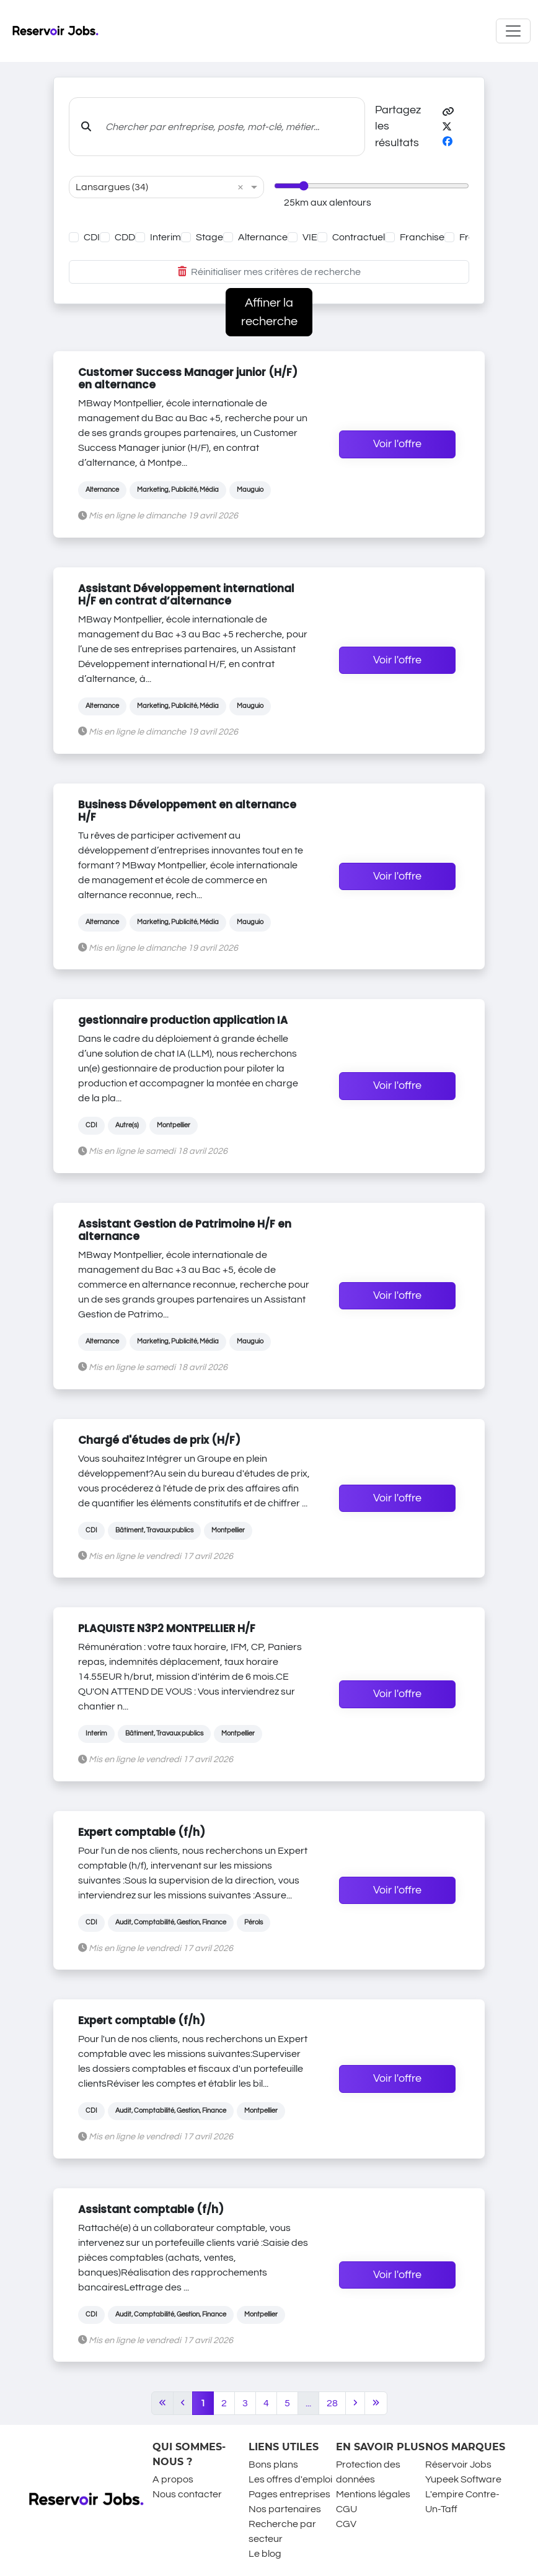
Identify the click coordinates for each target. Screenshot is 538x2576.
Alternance (263, 237)
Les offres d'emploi (290, 2479)
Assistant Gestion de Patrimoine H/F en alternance (184, 1230)
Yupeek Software (463, 2479)
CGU (346, 2509)
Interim (165, 237)
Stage (209, 237)
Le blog (265, 2554)
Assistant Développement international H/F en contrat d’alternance (186, 594)
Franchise (422, 237)
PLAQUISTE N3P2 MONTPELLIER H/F (166, 1628)
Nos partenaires (285, 2509)
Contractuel (358, 237)
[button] (448, 112)
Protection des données (368, 2472)
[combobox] (154, 187)
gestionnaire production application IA (183, 1020)
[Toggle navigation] (513, 31)
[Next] (355, 2403)
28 (332, 2403)
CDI (92, 237)
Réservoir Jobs (458, 2464)
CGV (346, 2524)
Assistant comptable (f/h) (151, 2209)
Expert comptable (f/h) (141, 1832)
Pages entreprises (289, 2494)
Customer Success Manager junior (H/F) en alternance (188, 378)
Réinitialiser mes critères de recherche (269, 272)
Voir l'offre (397, 444)
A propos (172, 2479)
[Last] (375, 2403)
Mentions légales (373, 2494)
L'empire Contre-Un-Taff (462, 2501)
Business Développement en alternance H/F (187, 810)
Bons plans (273, 2464)
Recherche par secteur (282, 2531)
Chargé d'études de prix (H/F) (159, 1440)
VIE (309, 237)
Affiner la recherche (269, 312)
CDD (125, 237)
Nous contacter (187, 2494)
